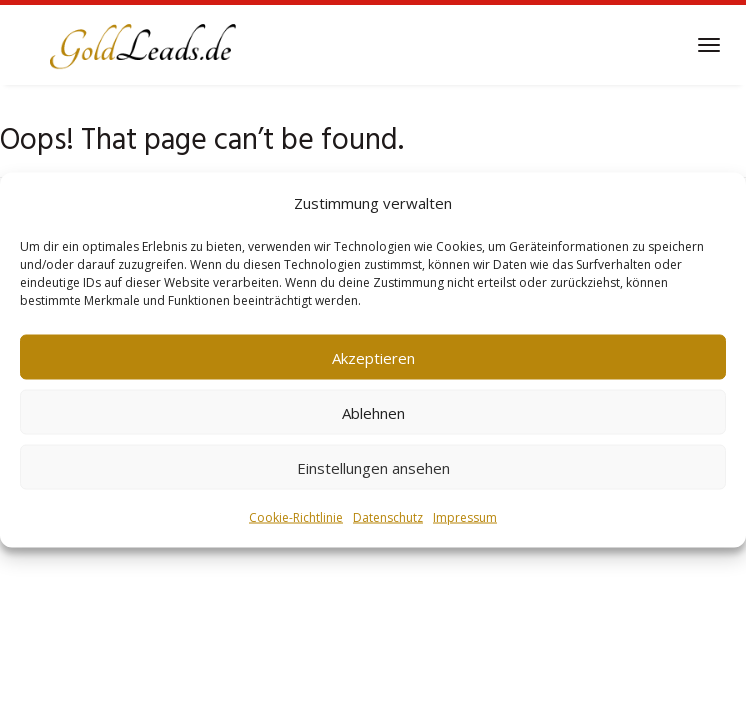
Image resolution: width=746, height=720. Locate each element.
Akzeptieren (373, 357)
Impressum (465, 517)
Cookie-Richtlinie (296, 517)
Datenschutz (388, 517)
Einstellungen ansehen (373, 467)
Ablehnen (373, 412)
